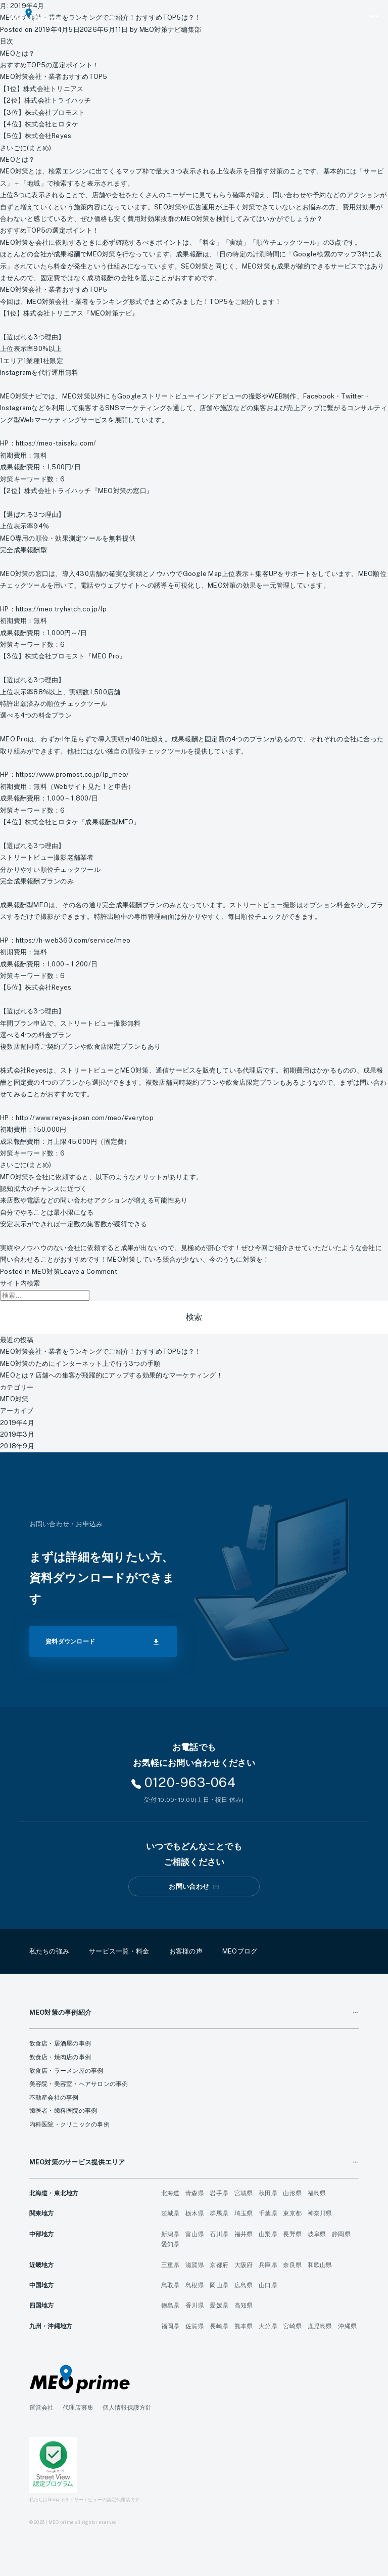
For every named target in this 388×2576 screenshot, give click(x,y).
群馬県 (219, 2213)
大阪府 (243, 2265)
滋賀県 (194, 2265)
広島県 (243, 2285)
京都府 (219, 2265)
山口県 (268, 2285)
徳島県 (170, 2305)
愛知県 (170, 2244)
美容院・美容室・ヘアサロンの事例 (78, 2084)
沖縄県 (347, 2326)
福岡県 (170, 2326)
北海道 (170, 2193)
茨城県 (170, 2213)
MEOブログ (240, 1951)
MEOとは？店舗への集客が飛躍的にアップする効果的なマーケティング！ (111, 1375)
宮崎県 (292, 2326)
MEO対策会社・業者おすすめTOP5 (54, 76)
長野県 (292, 2234)
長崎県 (219, 2326)
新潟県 (170, 2234)
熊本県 (243, 2326)
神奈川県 (320, 2213)
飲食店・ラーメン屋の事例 (66, 2070)
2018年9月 (17, 1446)
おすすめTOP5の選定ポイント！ (49, 65)
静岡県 (341, 2234)
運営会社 (41, 2407)
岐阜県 (317, 2234)
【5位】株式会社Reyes (35, 136)
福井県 (243, 2234)
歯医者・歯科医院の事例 (63, 2110)
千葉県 (268, 2213)
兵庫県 (268, 2265)
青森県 (194, 2193)
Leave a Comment (88, 1271)
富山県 (194, 2234)
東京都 (292, 2213)
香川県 (194, 2305)
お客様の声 (186, 1951)
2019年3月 (17, 1434)
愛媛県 (219, 2305)
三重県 (170, 2265)
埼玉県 (243, 2213)
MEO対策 (46, 1271)
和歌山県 (320, 2265)
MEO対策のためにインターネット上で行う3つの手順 (80, 1363)
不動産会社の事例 (54, 2097)
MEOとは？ (17, 53)
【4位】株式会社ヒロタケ (39, 124)
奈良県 (292, 2265)
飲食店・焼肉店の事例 (60, 2057)
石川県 (219, 2234)
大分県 (268, 2326)
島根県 (194, 2285)
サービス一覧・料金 (119, 1951)
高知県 (243, 2305)
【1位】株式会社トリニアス (41, 89)
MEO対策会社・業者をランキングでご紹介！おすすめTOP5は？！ (100, 1351)
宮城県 (243, 2193)
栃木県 (194, 2213)
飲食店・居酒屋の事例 (60, 2043)
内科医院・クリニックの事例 (69, 2124)
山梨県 (268, 2234)
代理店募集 (78, 2407)
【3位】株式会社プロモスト (42, 112)
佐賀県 (194, 2326)
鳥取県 (170, 2285)
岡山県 (219, 2285)
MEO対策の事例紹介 (60, 2012)
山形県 (292, 2193)
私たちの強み (49, 1951)
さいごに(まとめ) (25, 148)
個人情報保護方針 (127, 2407)
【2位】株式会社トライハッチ (45, 100)
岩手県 (219, 2193)
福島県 (317, 2193)
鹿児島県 (320, 2326)
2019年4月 (17, 1423)
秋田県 (268, 2193)
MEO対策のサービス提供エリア (77, 2162)
